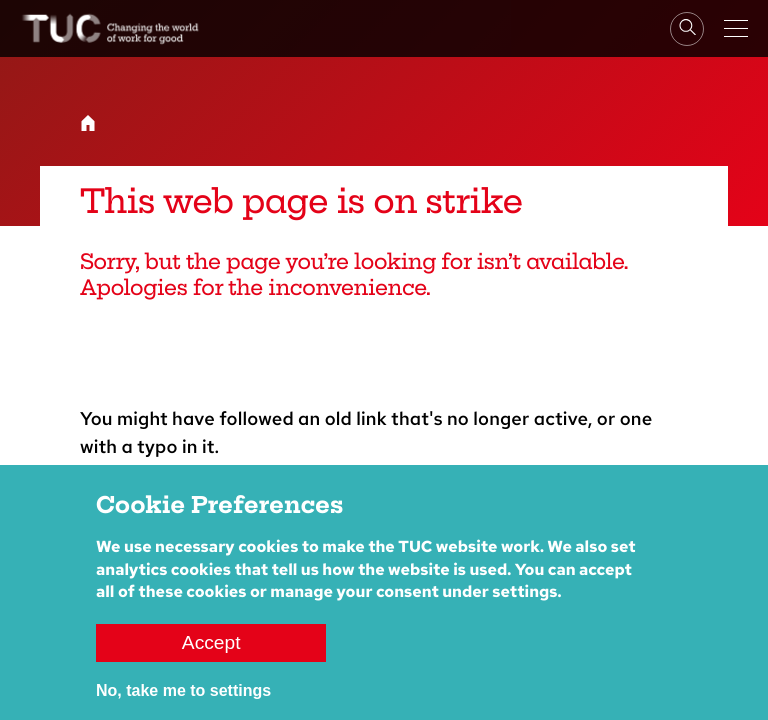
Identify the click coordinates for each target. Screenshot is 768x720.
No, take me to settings (183, 690)
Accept (211, 642)
